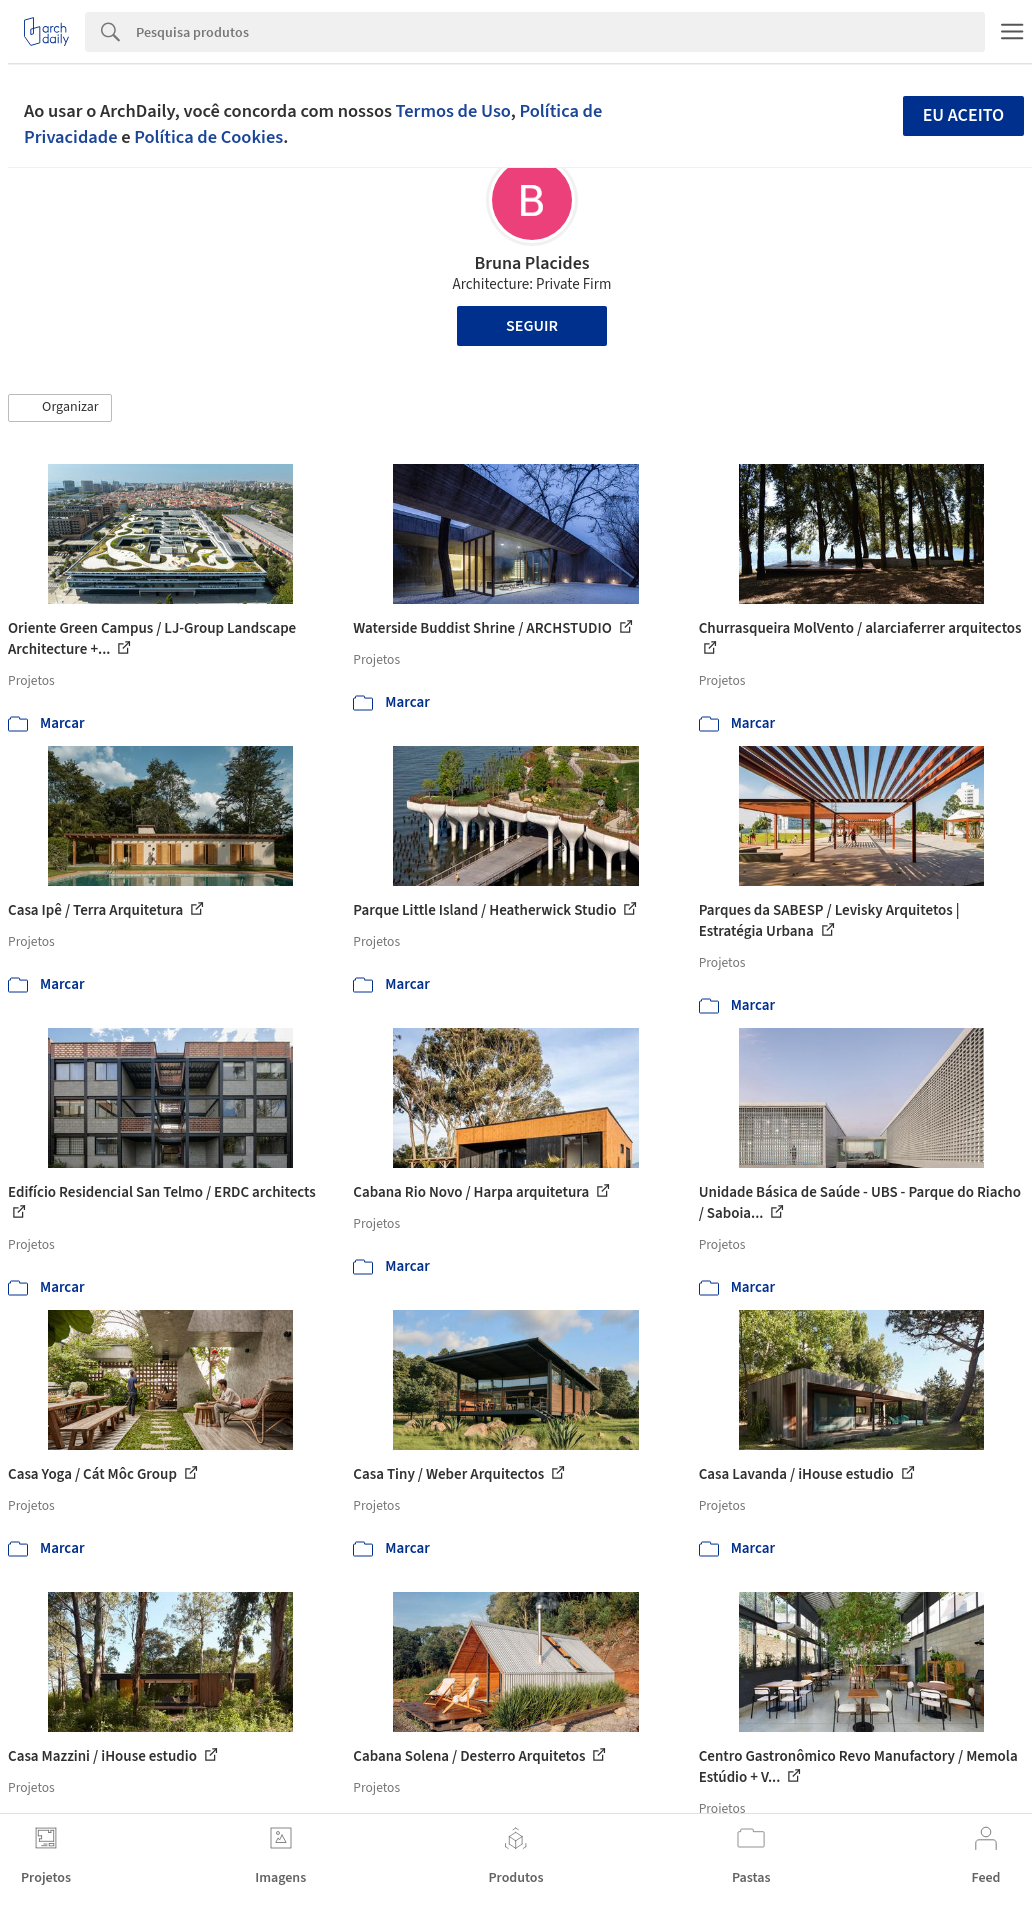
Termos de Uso (453, 111)
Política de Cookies (208, 137)
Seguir (532, 326)
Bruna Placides (531, 263)
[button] (60, 408)
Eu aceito (964, 115)
